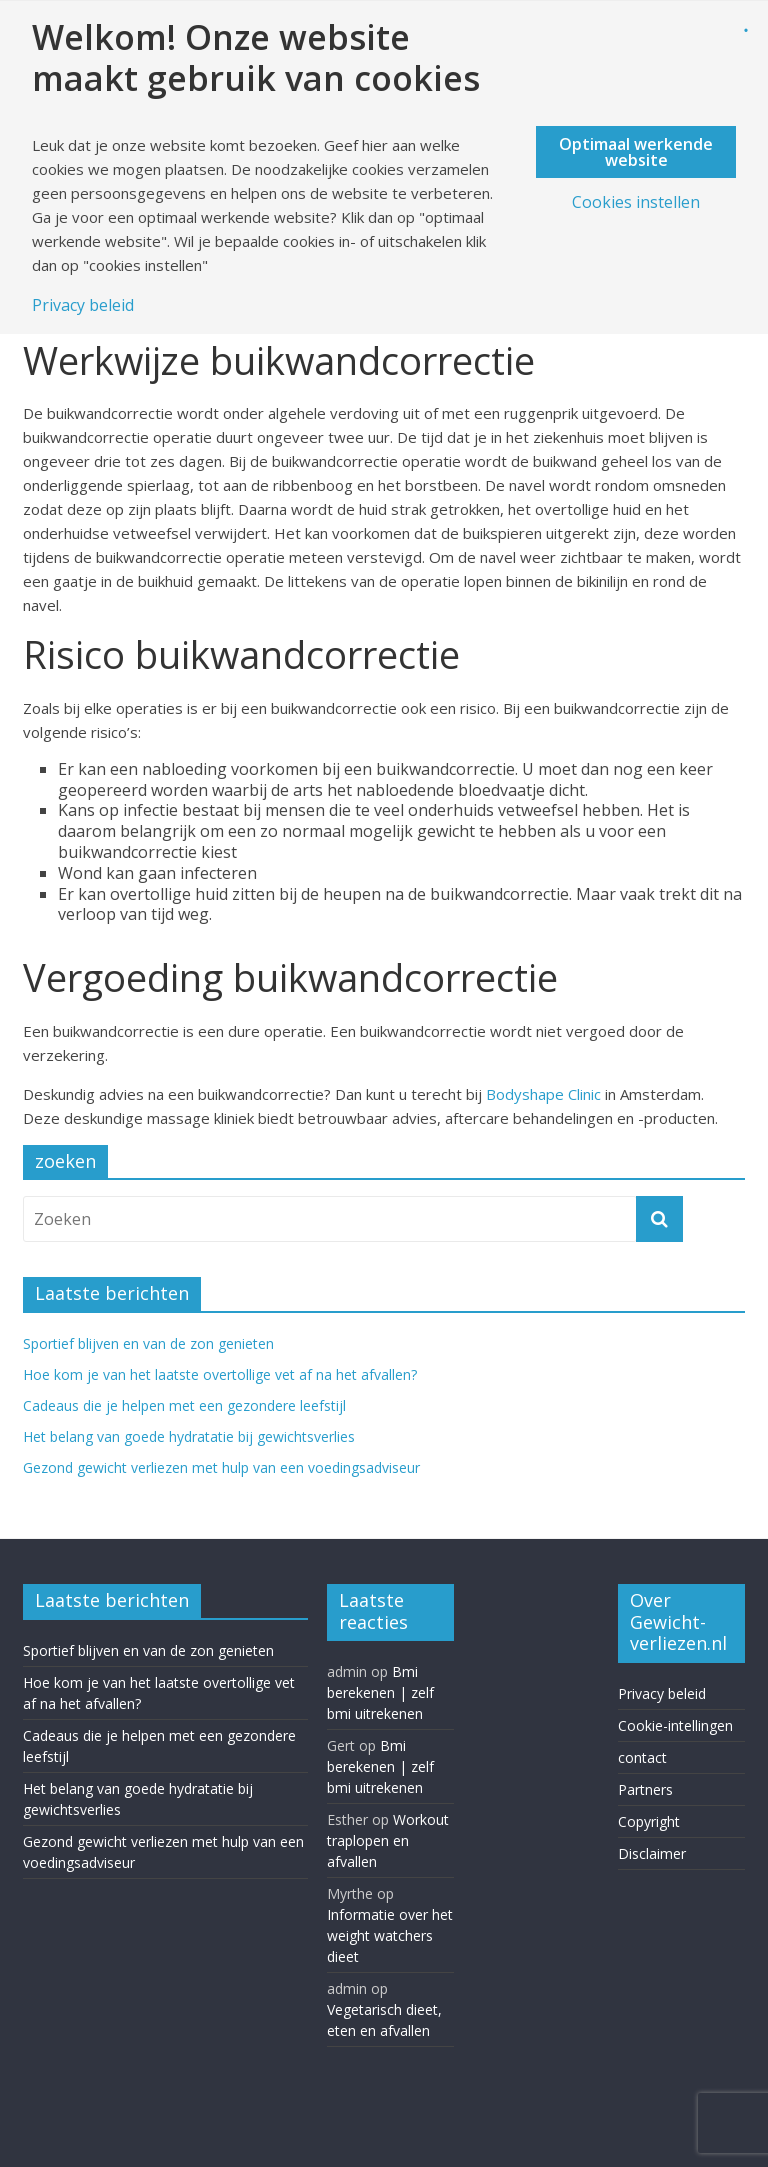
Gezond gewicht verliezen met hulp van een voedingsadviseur (221, 1467)
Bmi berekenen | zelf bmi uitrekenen (380, 1692)
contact (642, 1757)
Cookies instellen (636, 202)
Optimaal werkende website (636, 152)
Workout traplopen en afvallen (388, 1840)
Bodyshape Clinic (543, 1094)
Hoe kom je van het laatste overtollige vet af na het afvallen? (222, 1374)
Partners (645, 1789)
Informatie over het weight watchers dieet (390, 1935)
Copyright (649, 1821)
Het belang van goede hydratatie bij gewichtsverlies (189, 1436)
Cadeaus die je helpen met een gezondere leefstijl (184, 1405)
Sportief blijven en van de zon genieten (148, 1343)
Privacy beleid (662, 1693)
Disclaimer (652, 1853)
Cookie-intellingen (675, 1725)
